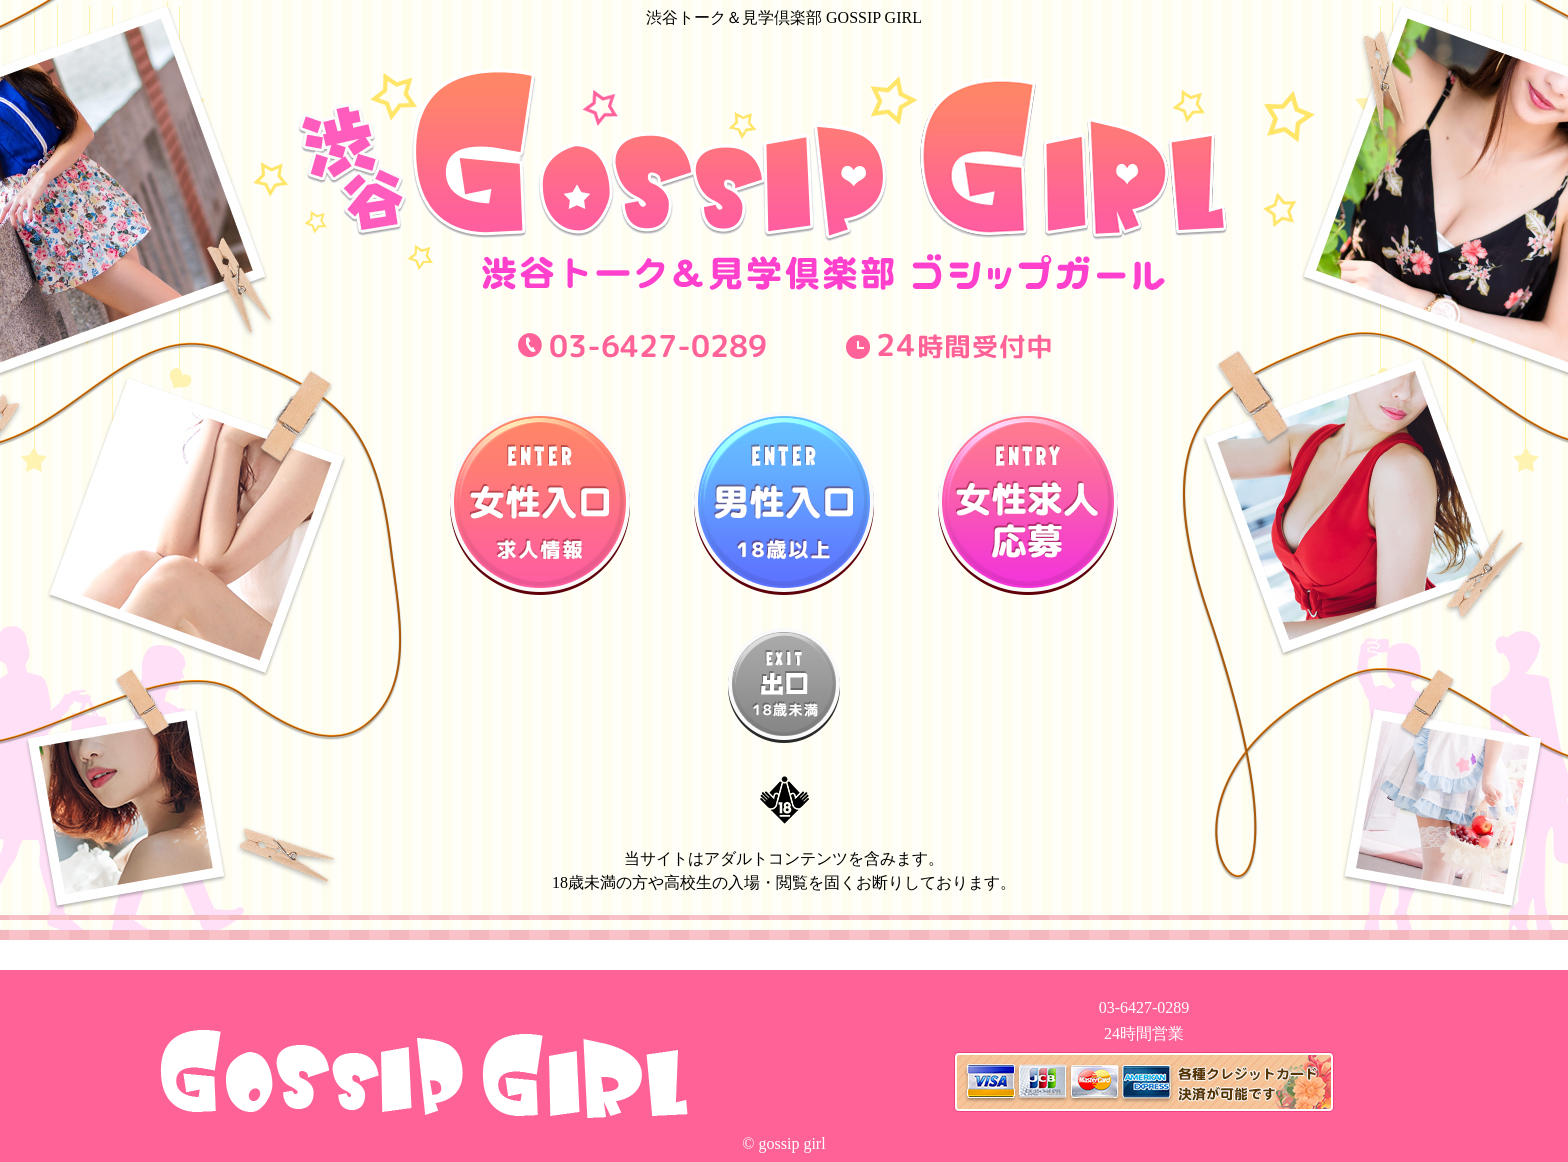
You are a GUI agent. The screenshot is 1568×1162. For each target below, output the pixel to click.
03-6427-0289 (1144, 1007)
